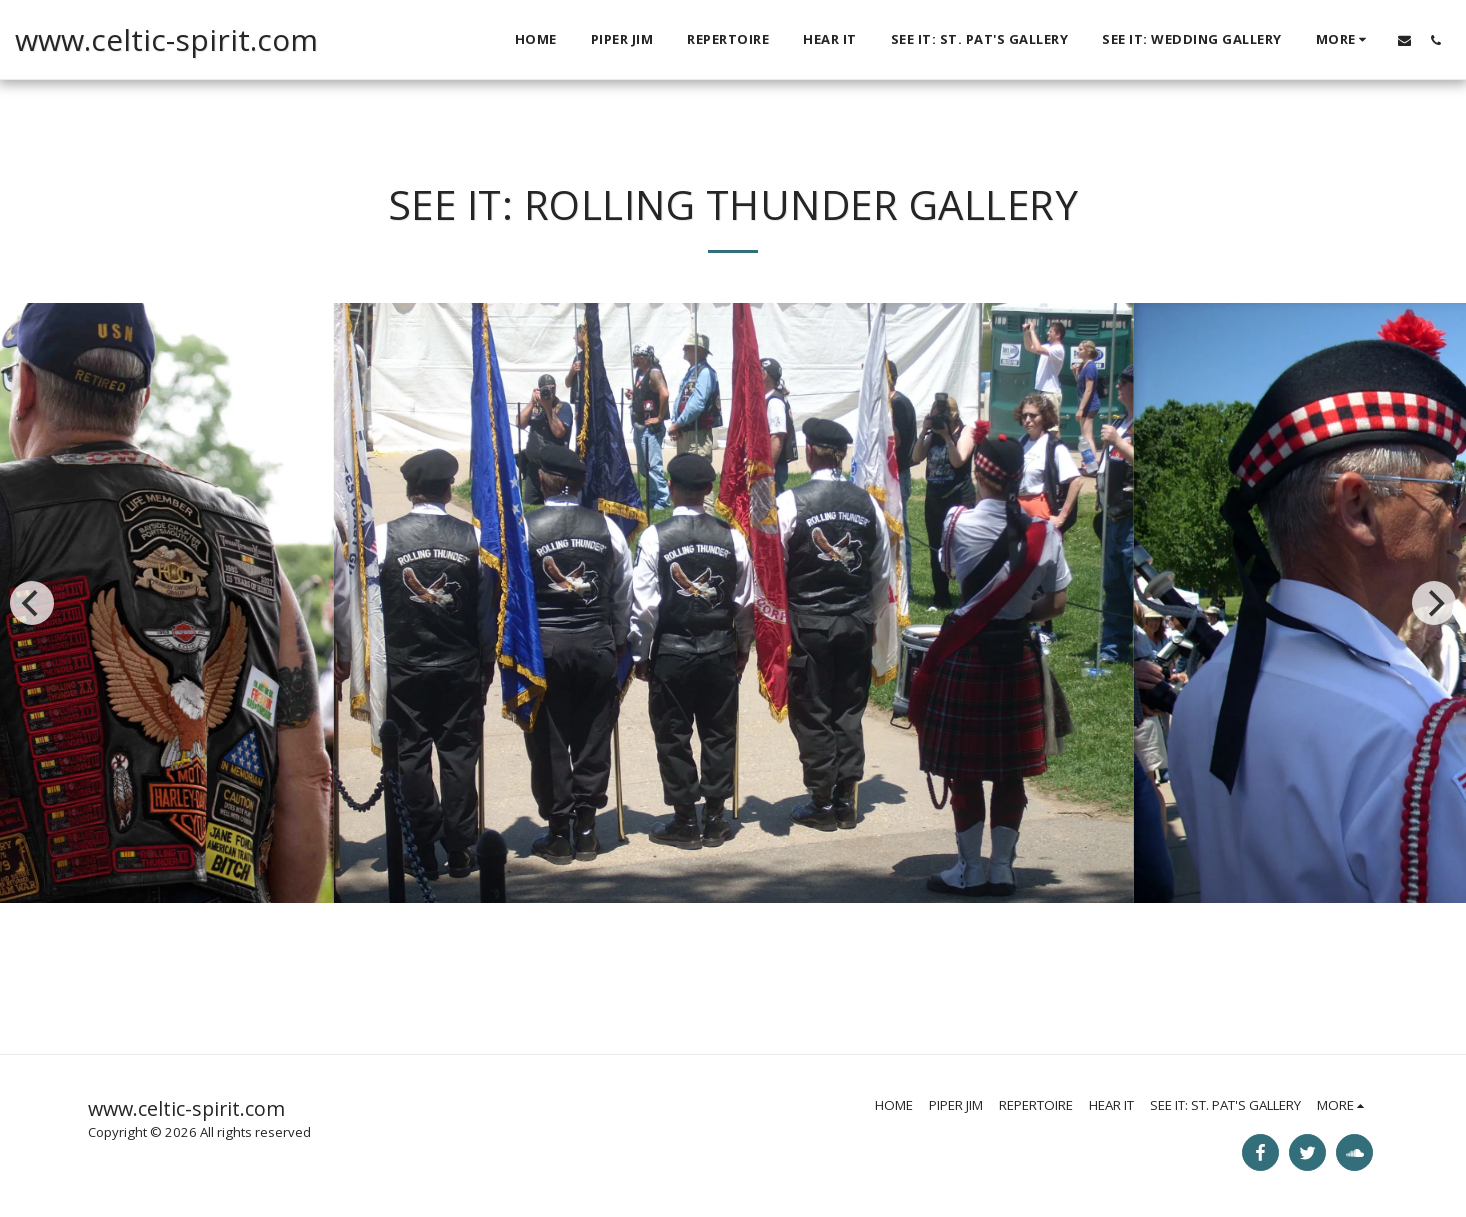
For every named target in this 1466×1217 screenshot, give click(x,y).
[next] (1434, 603)
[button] (1404, 40)
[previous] (32, 603)
